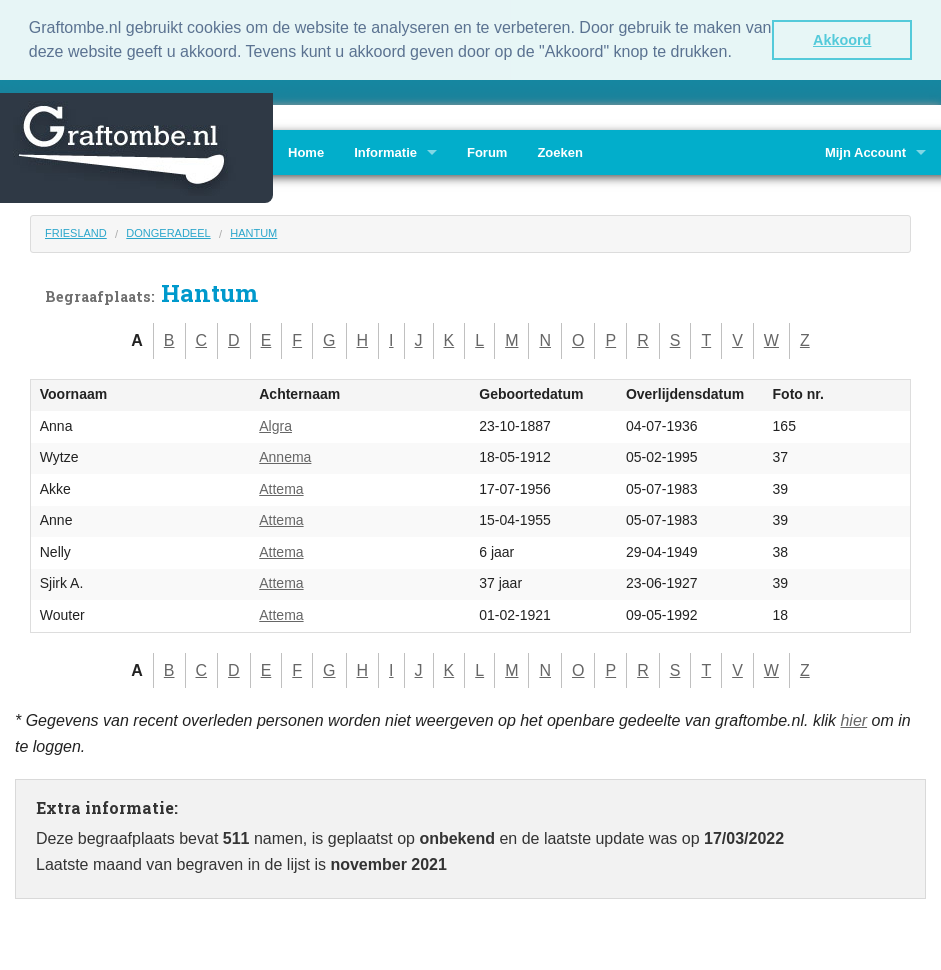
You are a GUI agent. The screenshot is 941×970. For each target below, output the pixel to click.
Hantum (253, 233)
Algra (275, 426)
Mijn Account (865, 152)
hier (853, 720)
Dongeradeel (168, 233)
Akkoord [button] (842, 40)
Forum (487, 152)
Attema (281, 489)
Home (306, 152)
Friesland (76, 233)
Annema (285, 457)
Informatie (385, 152)
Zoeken (560, 152)
